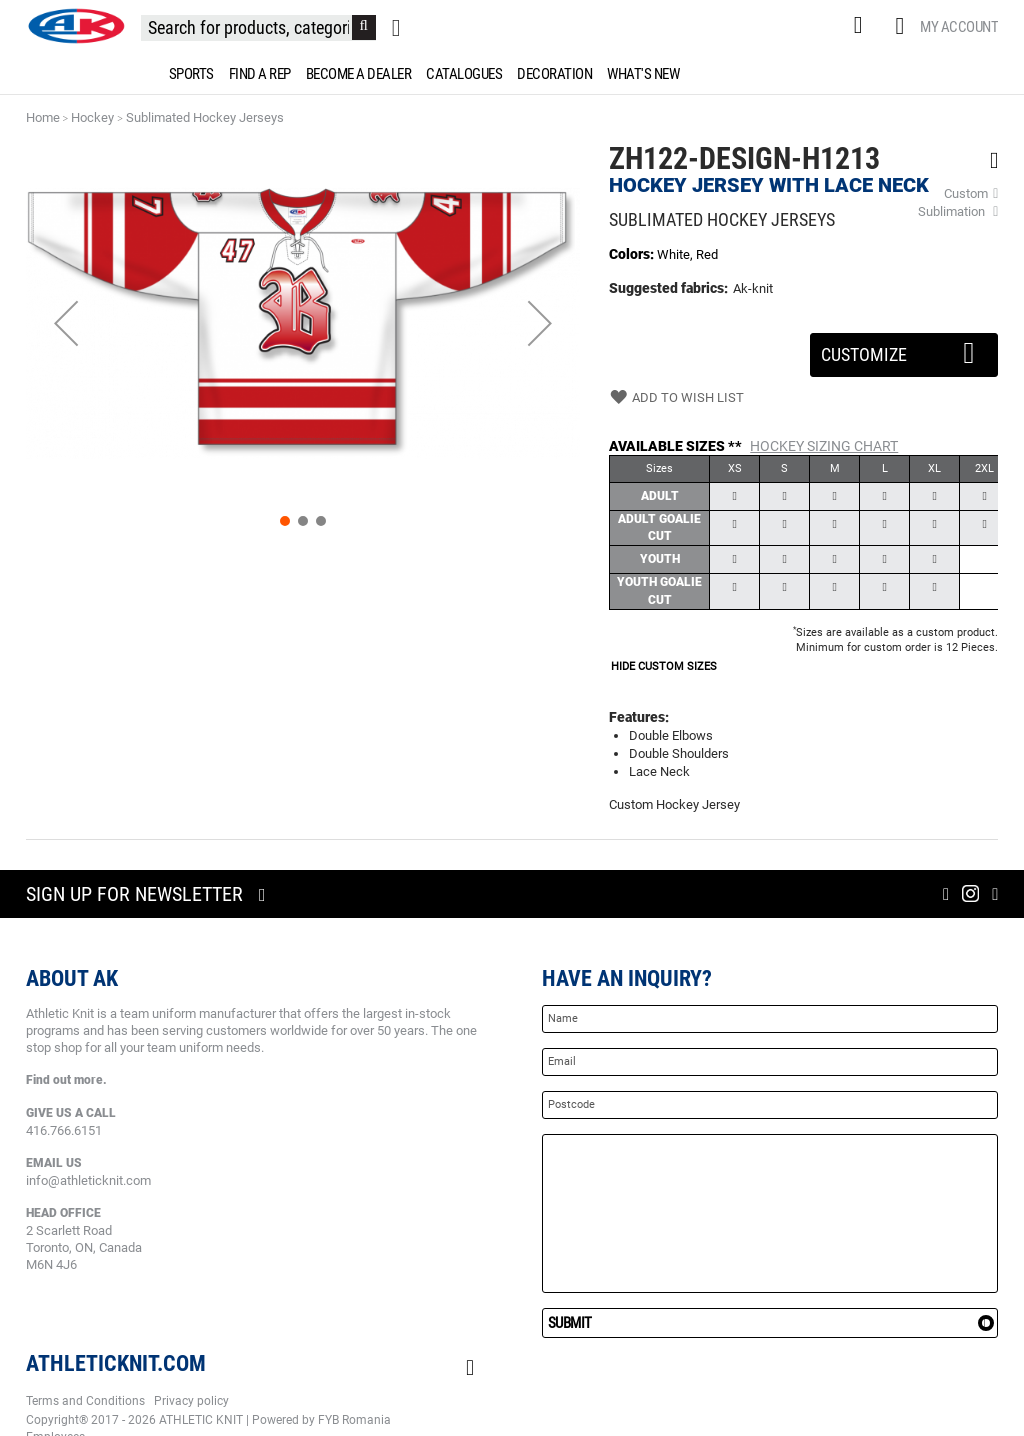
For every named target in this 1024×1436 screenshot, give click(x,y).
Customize (904, 349)
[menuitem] (188, 74)
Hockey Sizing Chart (824, 446)
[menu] (512, 74)
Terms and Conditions (85, 1401)
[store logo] (76, 26)
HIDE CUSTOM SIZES (664, 666)
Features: (639, 717)
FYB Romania (354, 1420)
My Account (959, 27)
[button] (66, 323)
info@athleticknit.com (88, 1180)
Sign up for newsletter (134, 894)
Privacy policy (191, 1401)
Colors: (633, 254)
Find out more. (66, 1080)
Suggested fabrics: (668, 288)
